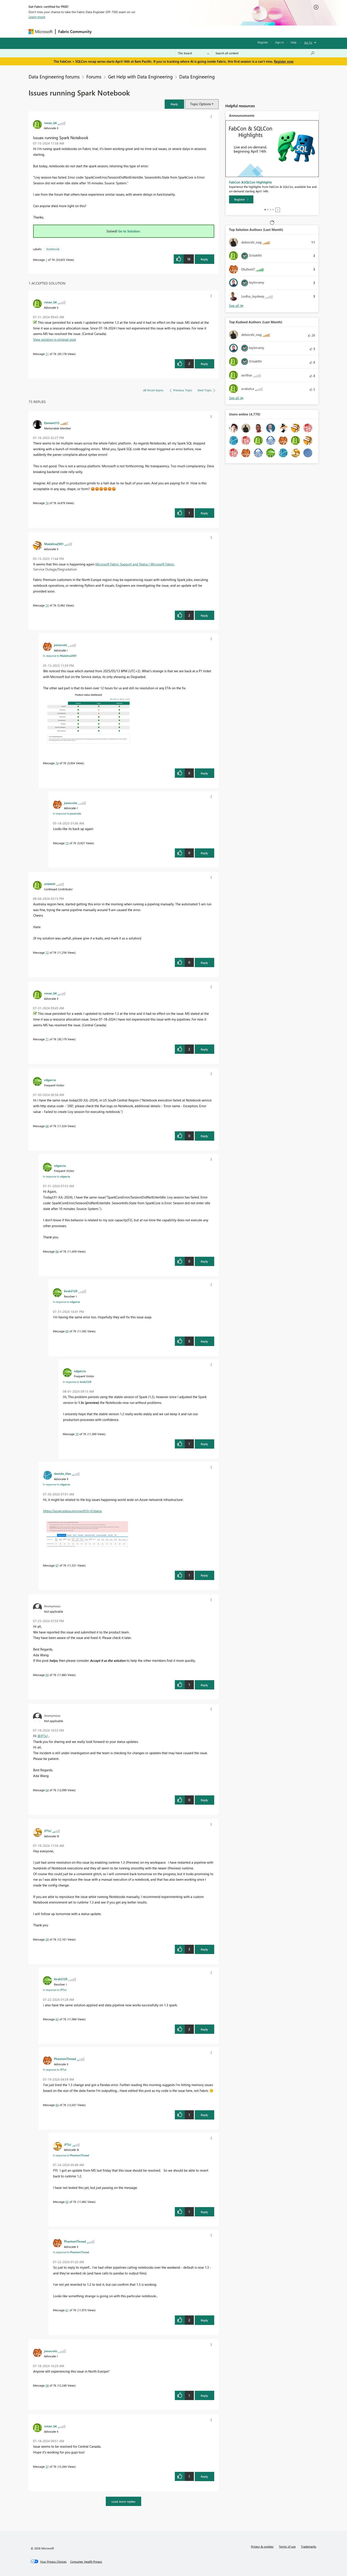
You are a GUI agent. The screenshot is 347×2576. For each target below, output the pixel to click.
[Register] (241, 199)
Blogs (178, 31)
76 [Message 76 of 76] (47, 503)
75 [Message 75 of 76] (67, 843)
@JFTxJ (42, 1736)
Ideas (139, 31)
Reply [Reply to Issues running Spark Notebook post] (204, 259)
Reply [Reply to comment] (204, 364)
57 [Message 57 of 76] (47, 2466)
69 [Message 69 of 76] (67, 1331)
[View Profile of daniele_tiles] (62, 1473)
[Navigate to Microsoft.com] (40, 31)
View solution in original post (54, 339)
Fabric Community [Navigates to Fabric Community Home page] (75, 31)
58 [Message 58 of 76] (47, 2385)
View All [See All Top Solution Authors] (236, 305)
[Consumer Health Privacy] (86, 2562)
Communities (159, 31)
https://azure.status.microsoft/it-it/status (72, 1511)
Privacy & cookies (262, 2546)
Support (214, 31)
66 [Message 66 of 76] (47, 1126)
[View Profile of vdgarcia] (50, 1080)
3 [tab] (270, 209)
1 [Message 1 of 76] (46, 259)
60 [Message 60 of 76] (57, 2105)
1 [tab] (265, 209)
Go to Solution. (129, 231)
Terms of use (287, 2546)
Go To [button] (308, 42)
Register (263, 42)
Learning (195, 31)
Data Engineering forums (54, 76)
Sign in (279, 42)
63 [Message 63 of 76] (57, 2019)
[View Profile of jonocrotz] (60, 645)
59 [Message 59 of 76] (47, 1939)
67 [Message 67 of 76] (57, 1565)
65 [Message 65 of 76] (47, 1675)
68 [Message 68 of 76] (57, 1251)
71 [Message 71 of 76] (47, 354)
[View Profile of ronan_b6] (50, 123)
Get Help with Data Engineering (140, 76)
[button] (174, 104)
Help (294, 42)
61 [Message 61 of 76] (67, 2310)
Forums (101, 31)
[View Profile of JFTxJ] (47, 1830)
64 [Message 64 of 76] (47, 1790)
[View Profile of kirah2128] (70, 1291)
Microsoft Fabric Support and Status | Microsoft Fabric (134, 564)
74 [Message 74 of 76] (57, 763)
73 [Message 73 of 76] (47, 605)
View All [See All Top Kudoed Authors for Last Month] (236, 398)
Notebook (52, 248)
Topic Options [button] (200, 104)
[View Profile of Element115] (52, 423)
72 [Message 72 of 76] (47, 952)
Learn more (37, 17)
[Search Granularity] (193, 53)
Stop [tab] (278, 210)
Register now (283, 61)
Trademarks (308, 2546)
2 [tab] (268, 209)
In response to (60, 655)
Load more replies (123, 2501)
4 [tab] (273, 209)
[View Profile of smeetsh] (49, 883)
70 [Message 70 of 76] (77, 1434)
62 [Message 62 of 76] (67, 2202)
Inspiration (121, 31)
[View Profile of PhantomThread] (65, 2058)
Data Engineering (197, 76)
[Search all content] (265, 53)
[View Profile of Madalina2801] (54, 544)
